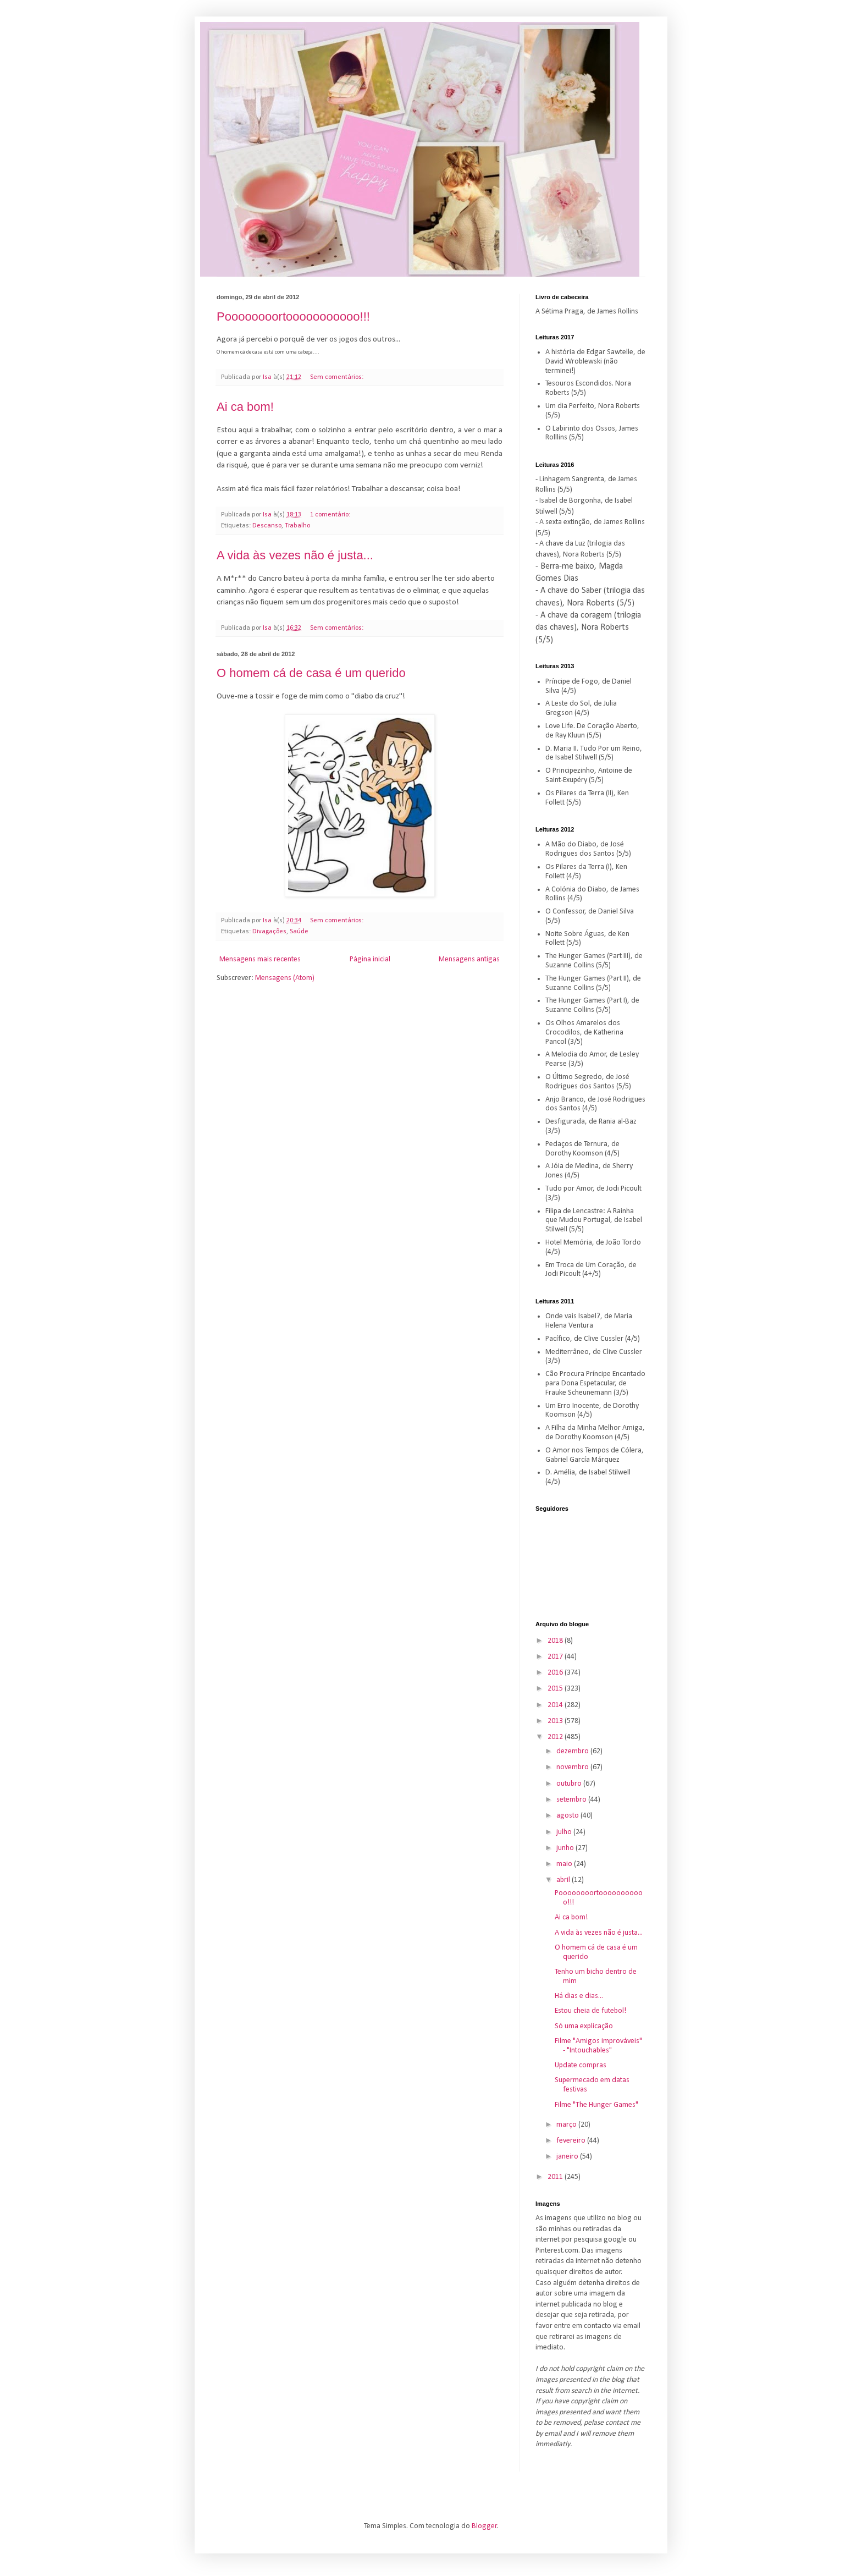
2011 (556, 2177)
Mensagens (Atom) (284, 978)
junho (566, 1848)
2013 (556, 1721)
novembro (573, 1767)
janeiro (568, 2157)
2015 (556, 1689)
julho (564, 1832)
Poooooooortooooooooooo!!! (293, 316)
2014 (556, 1705)
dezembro (573, 1751)
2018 (556, 1641)
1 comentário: (331, 514)
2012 (556, 1737)
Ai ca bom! (245, 407)
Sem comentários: (337, 377)
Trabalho (297, 525)
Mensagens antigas (469, 959)
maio (565, 1864)
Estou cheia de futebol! (590, 2011)
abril (564, 1880)
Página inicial (370, 959)
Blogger (484, 2526)
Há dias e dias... (579, 1996)
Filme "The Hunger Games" (596, 2105)
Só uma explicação (584, 2026)
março (567, 2125)
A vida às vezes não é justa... (295, 555)
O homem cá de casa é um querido (311, 673)
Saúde (299, 931)
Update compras (580, 2065)
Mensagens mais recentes (260, 959)
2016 (556, 1673)
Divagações (269, 931)
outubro (569, 1784)
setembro (572, 1800)
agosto (568, 1816)
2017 (556, 1657)
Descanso (266, 525)
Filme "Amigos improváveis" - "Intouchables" (598, 2046)
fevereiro (571, 2141)
